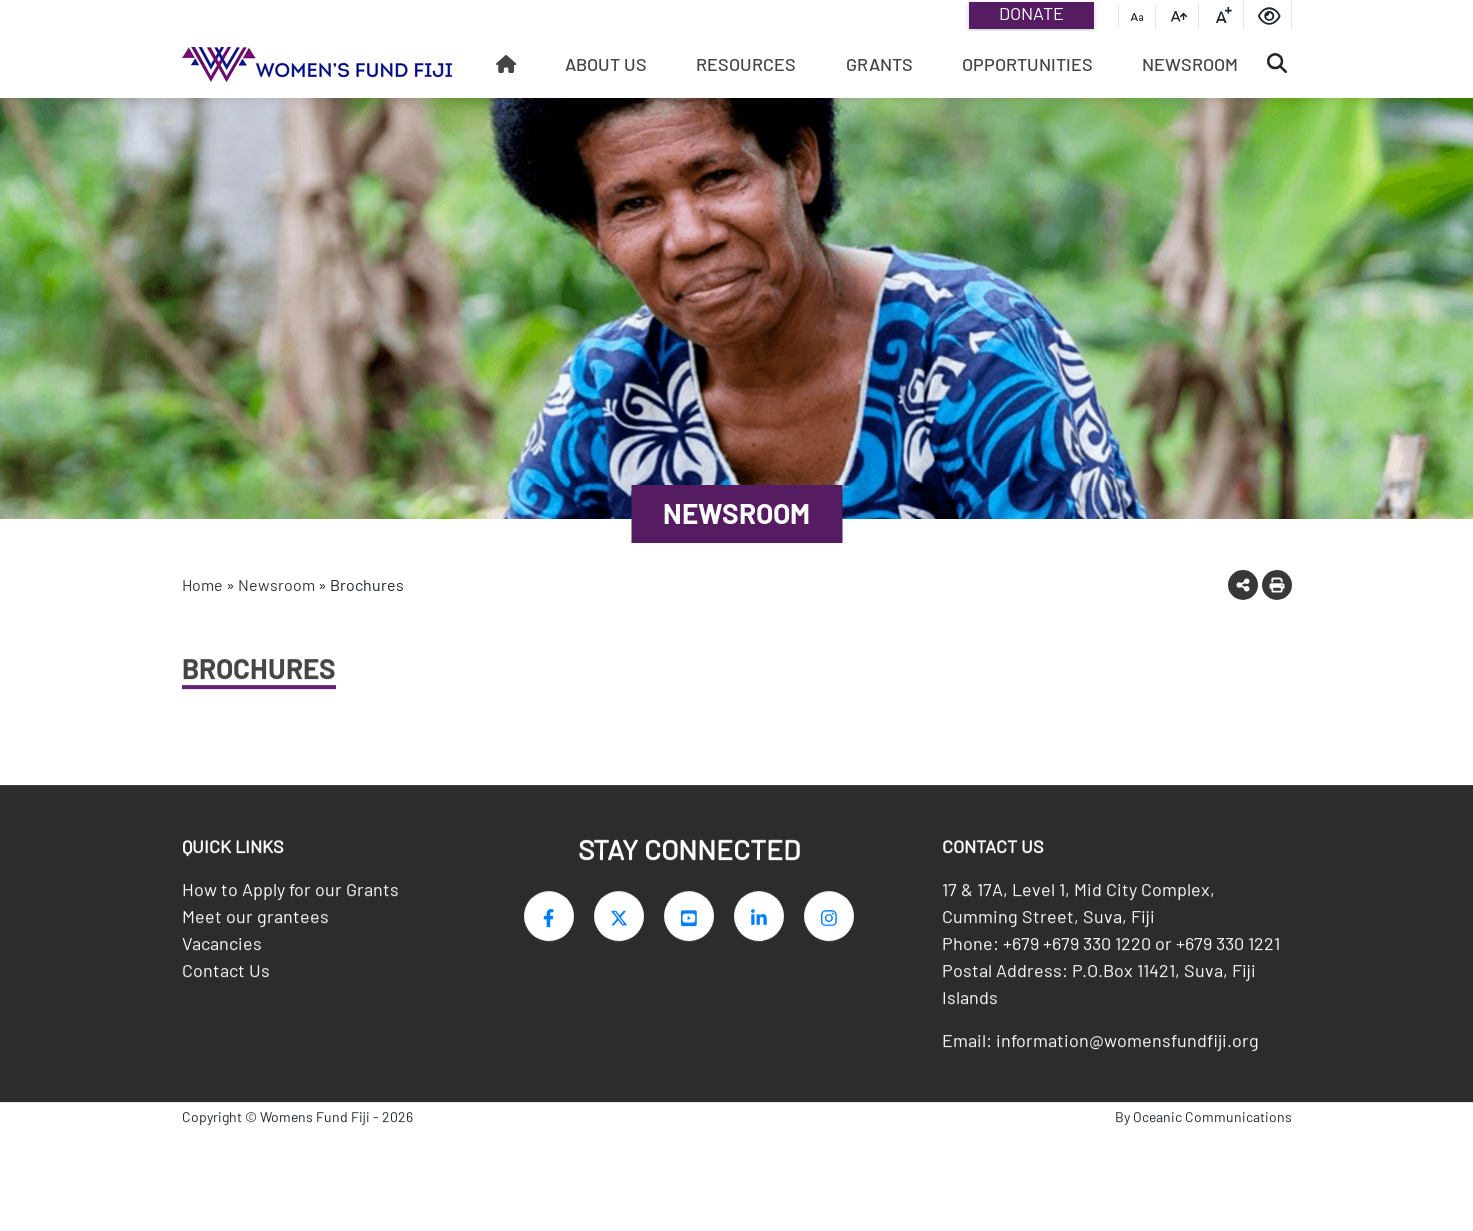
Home (202, 584)
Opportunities (1027, 64)
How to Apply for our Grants (290, 897)
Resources (746, 64)
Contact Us (226, 978)
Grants (879, 64)
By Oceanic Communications (1203, 1124)
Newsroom (1190, 64)
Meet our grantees (255, 924)
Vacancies (222, 951)
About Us (606, 64)
